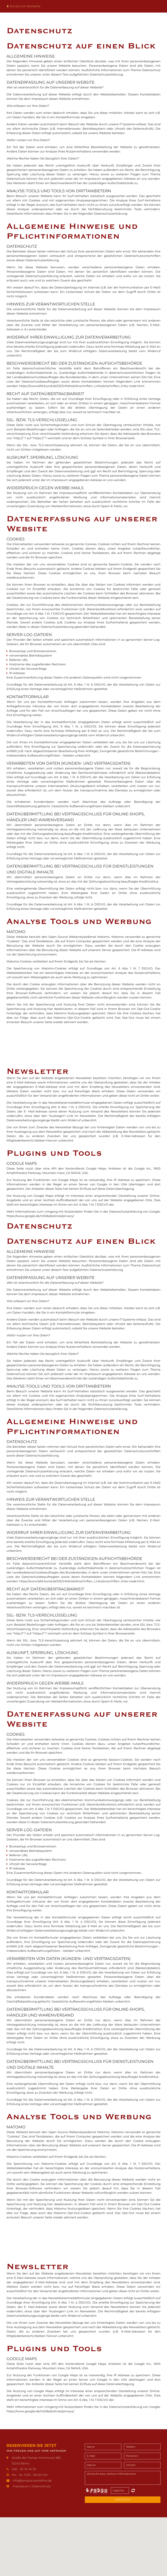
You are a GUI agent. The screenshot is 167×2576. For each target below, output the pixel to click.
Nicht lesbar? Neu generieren (133, 2490)
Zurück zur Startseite (23, 6)
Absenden (122, 2499)
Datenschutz (41, 2486)
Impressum (20, 2486)
